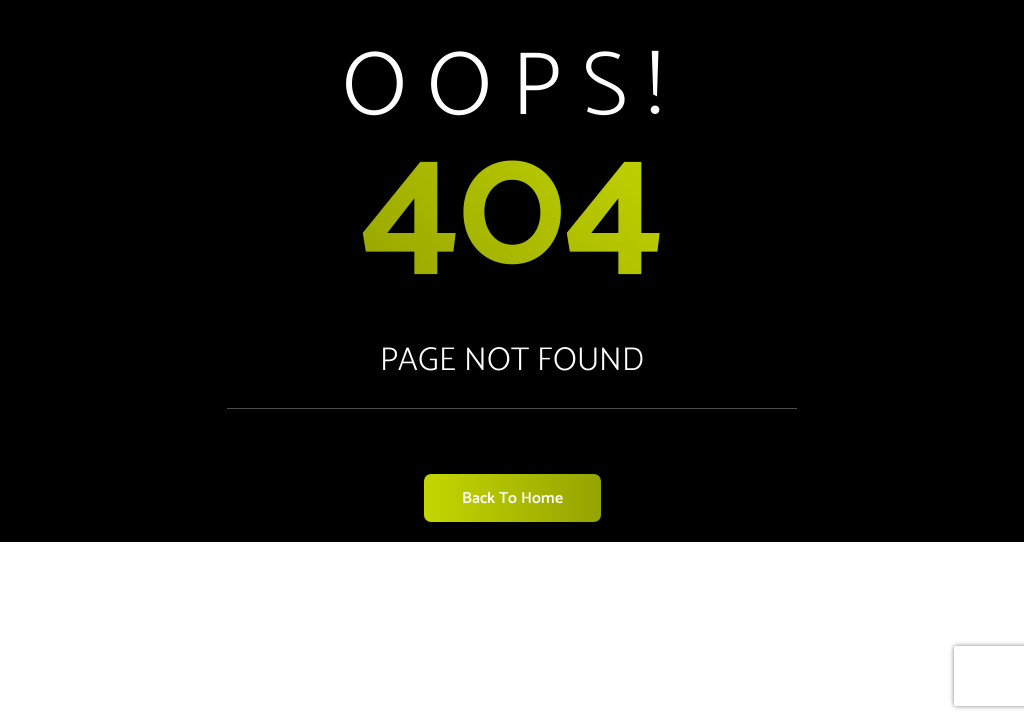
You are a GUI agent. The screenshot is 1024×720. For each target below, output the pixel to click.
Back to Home (512, 498)
